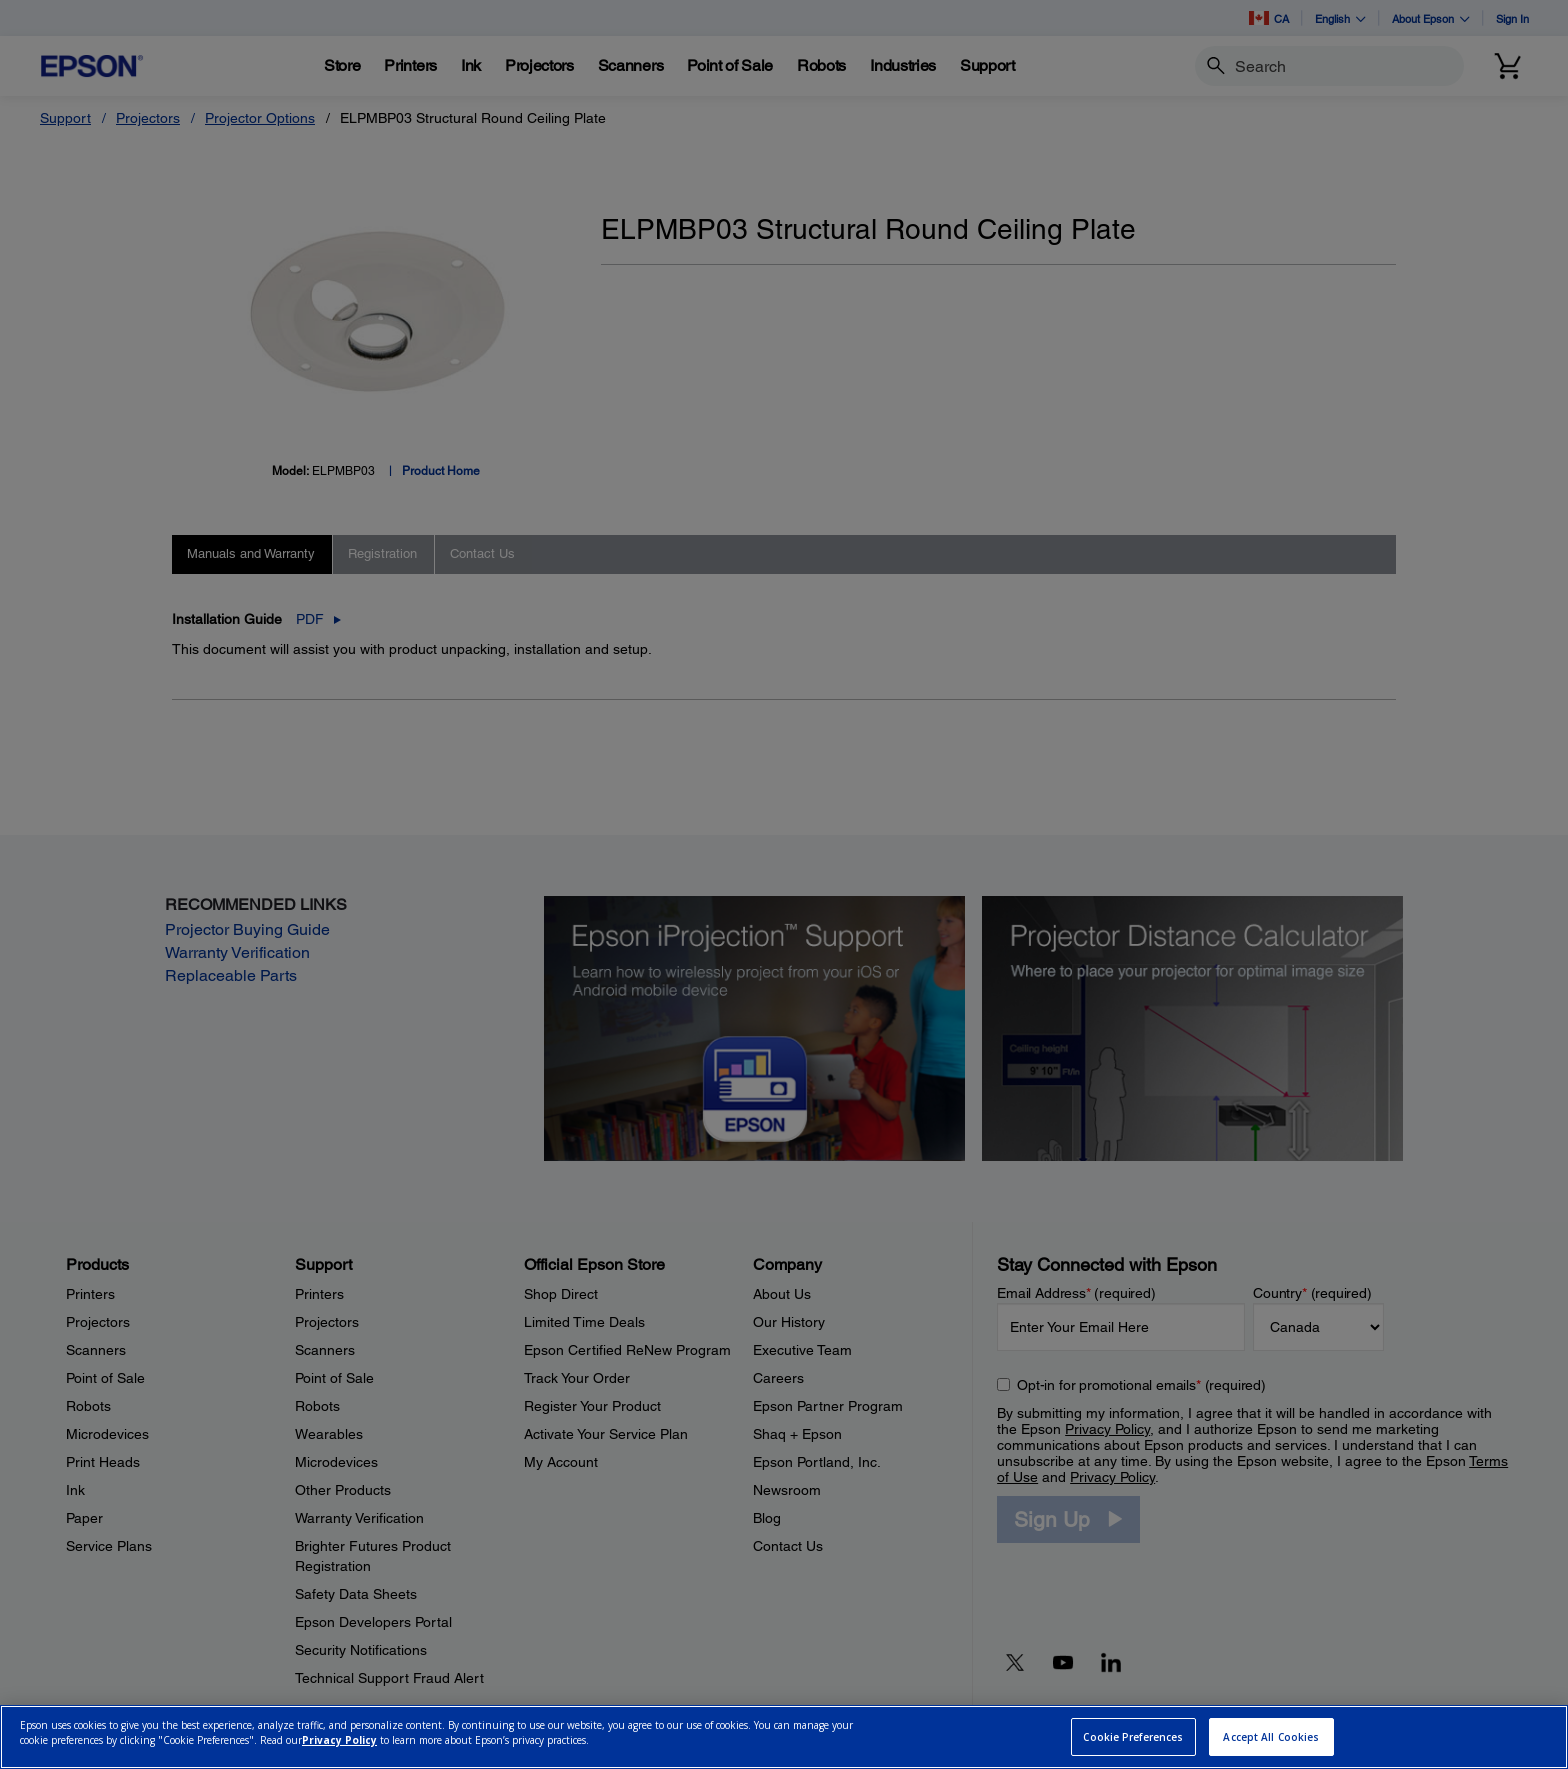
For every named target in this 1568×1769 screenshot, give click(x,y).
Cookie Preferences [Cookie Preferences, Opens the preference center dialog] (1133, 1737)
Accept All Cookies (1271, 1737)
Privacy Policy (339, 1740)
